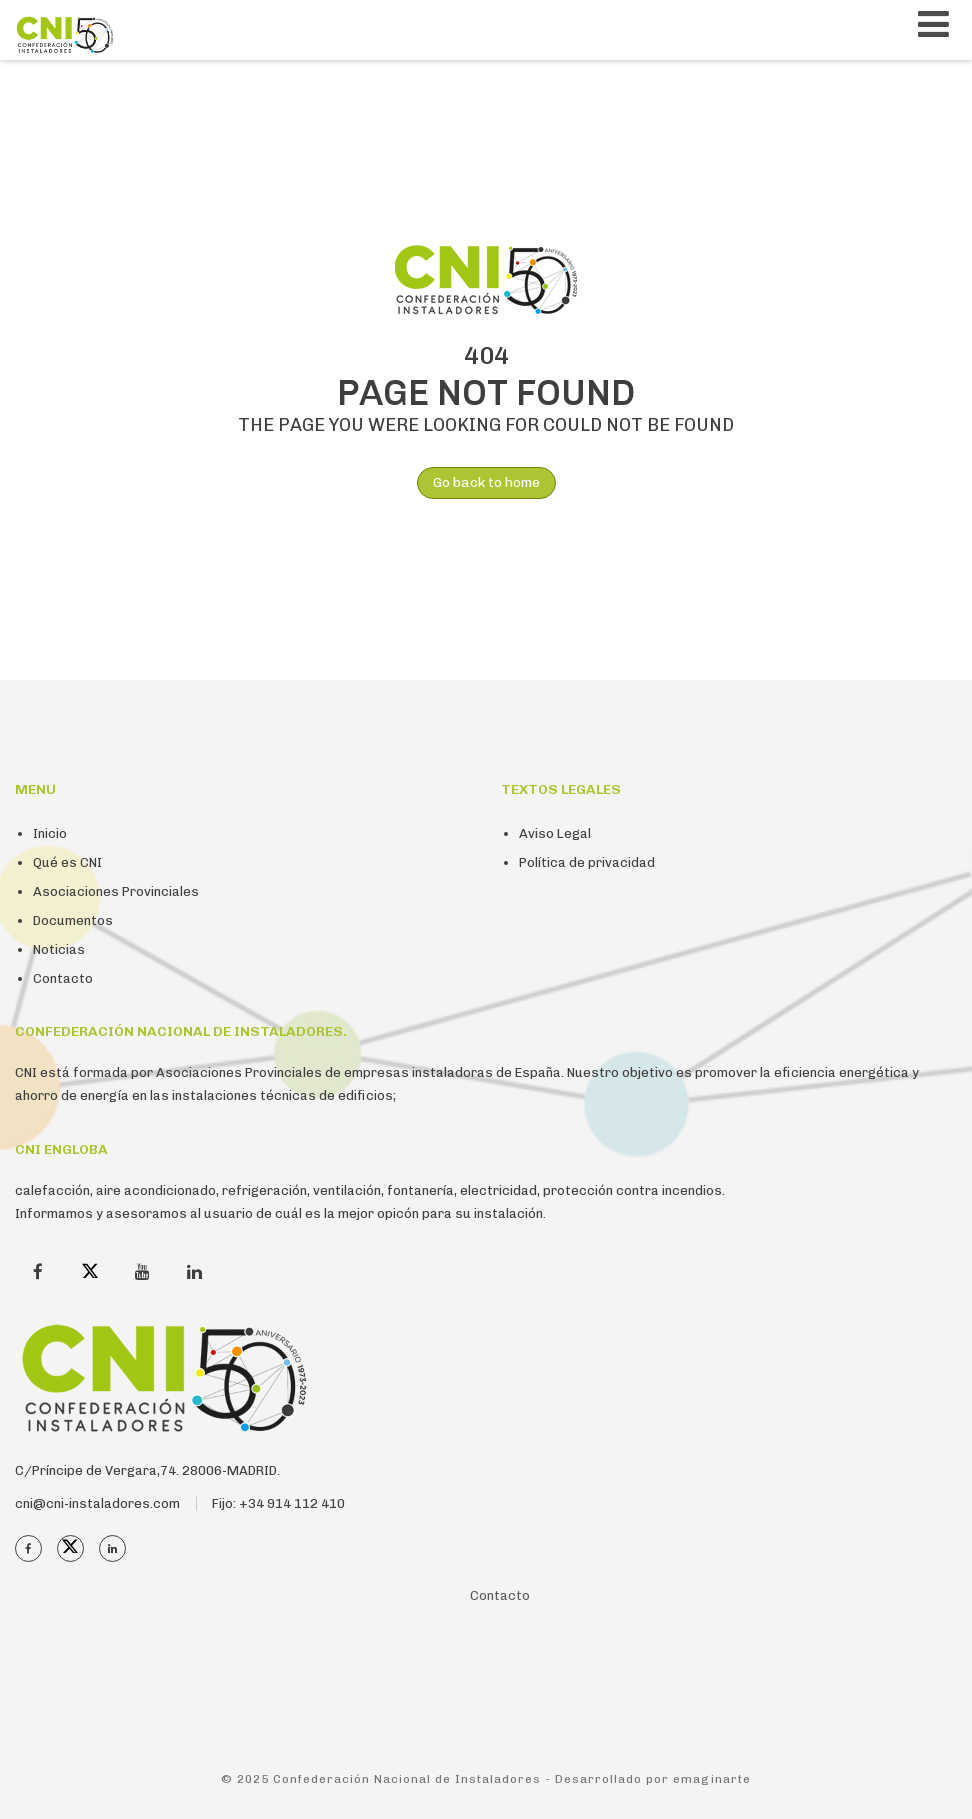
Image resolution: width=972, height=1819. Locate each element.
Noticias (59, 949)
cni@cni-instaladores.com (97, 1503)
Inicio (50, 833)
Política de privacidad (587, 862)
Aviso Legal (555, 833)
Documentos (73, 920)
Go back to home (478, 483)
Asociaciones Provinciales (116, 891)
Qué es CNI (67, 862)
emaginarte (712, 1779)
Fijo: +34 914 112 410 (278, 1503)
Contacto (63, 978)
